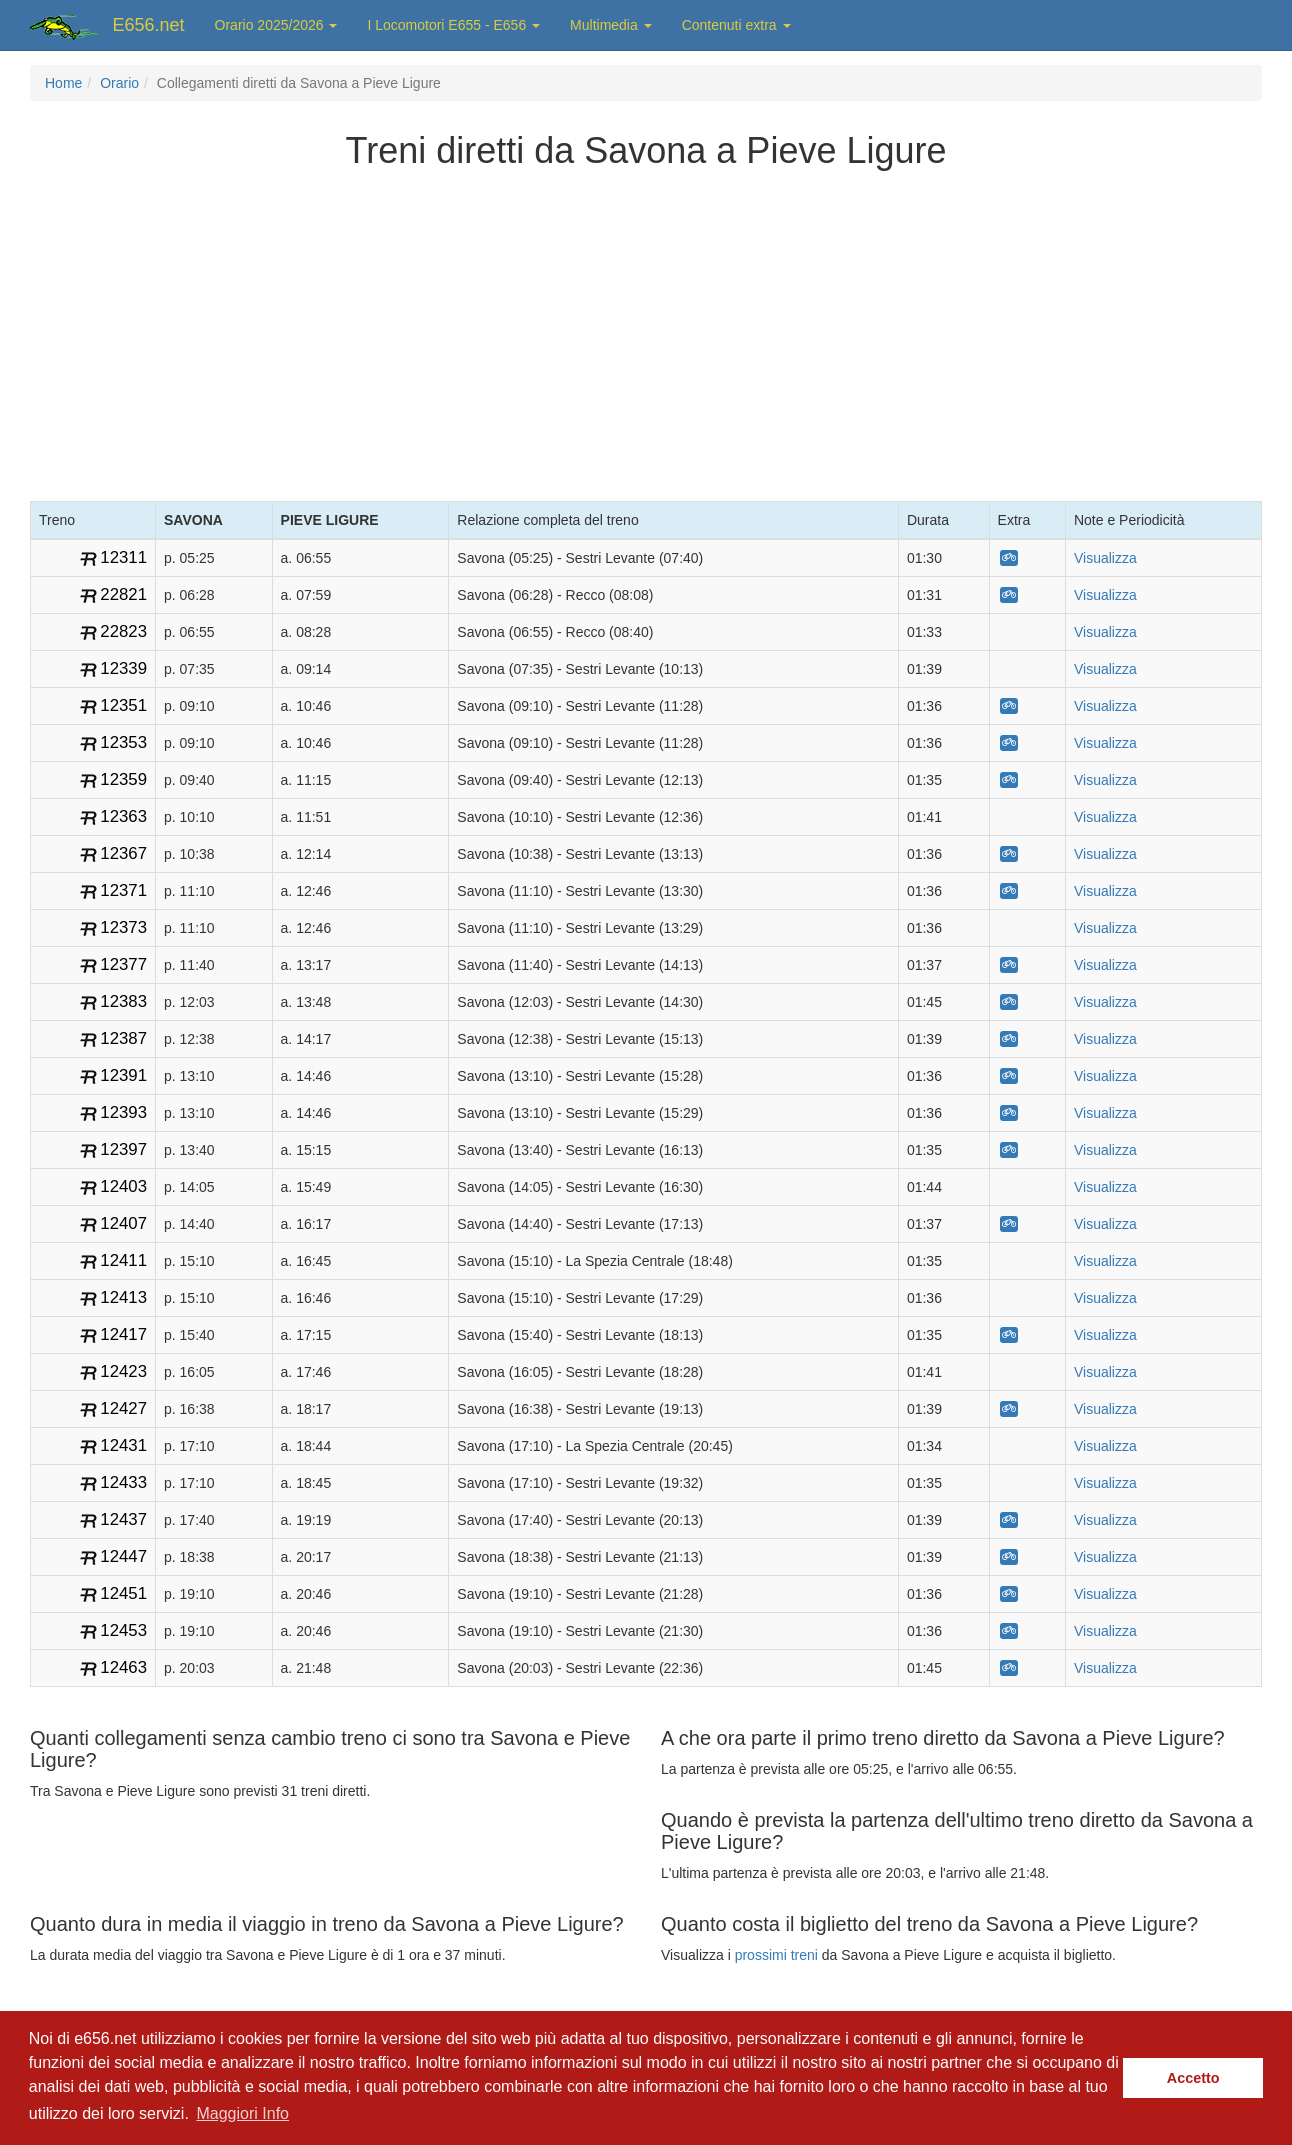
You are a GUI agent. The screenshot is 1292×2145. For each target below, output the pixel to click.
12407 (123, 1223)
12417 (123, 1334)
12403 (123, 1186)
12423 (123, 1371)
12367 (123, 853)
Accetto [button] (1193, 2078)
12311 (123, 557)
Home (63, 83)
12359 (123, 779)
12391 (123, 1075)
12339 (123, 668)
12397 (123, 1149)
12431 (123, 1445)
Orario (119, 83)
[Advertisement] (646, 331)
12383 (123, 1001)
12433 (123, 1482)
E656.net (149, 25)
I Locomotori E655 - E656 (453, 25)
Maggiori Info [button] (242, 2113)
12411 (123, 1260)
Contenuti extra (736, 25)
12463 (123, 1667)
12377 (123, 964)
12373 (123, 927)
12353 (123, 742)
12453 (123, 1630)
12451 (123, 1593)
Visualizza (1105, 558)
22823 (123, 631)
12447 (123, 1556)
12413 (123, 1297)
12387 (123, 1038)
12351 (123, 705)
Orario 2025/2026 (276, 25)
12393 (123, 1112)
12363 (123, 816)
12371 (123, 890)
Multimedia (611, 25)
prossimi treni (776, 1955)
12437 (123, 1519)
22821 (123, 594)
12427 (123, 1408)
